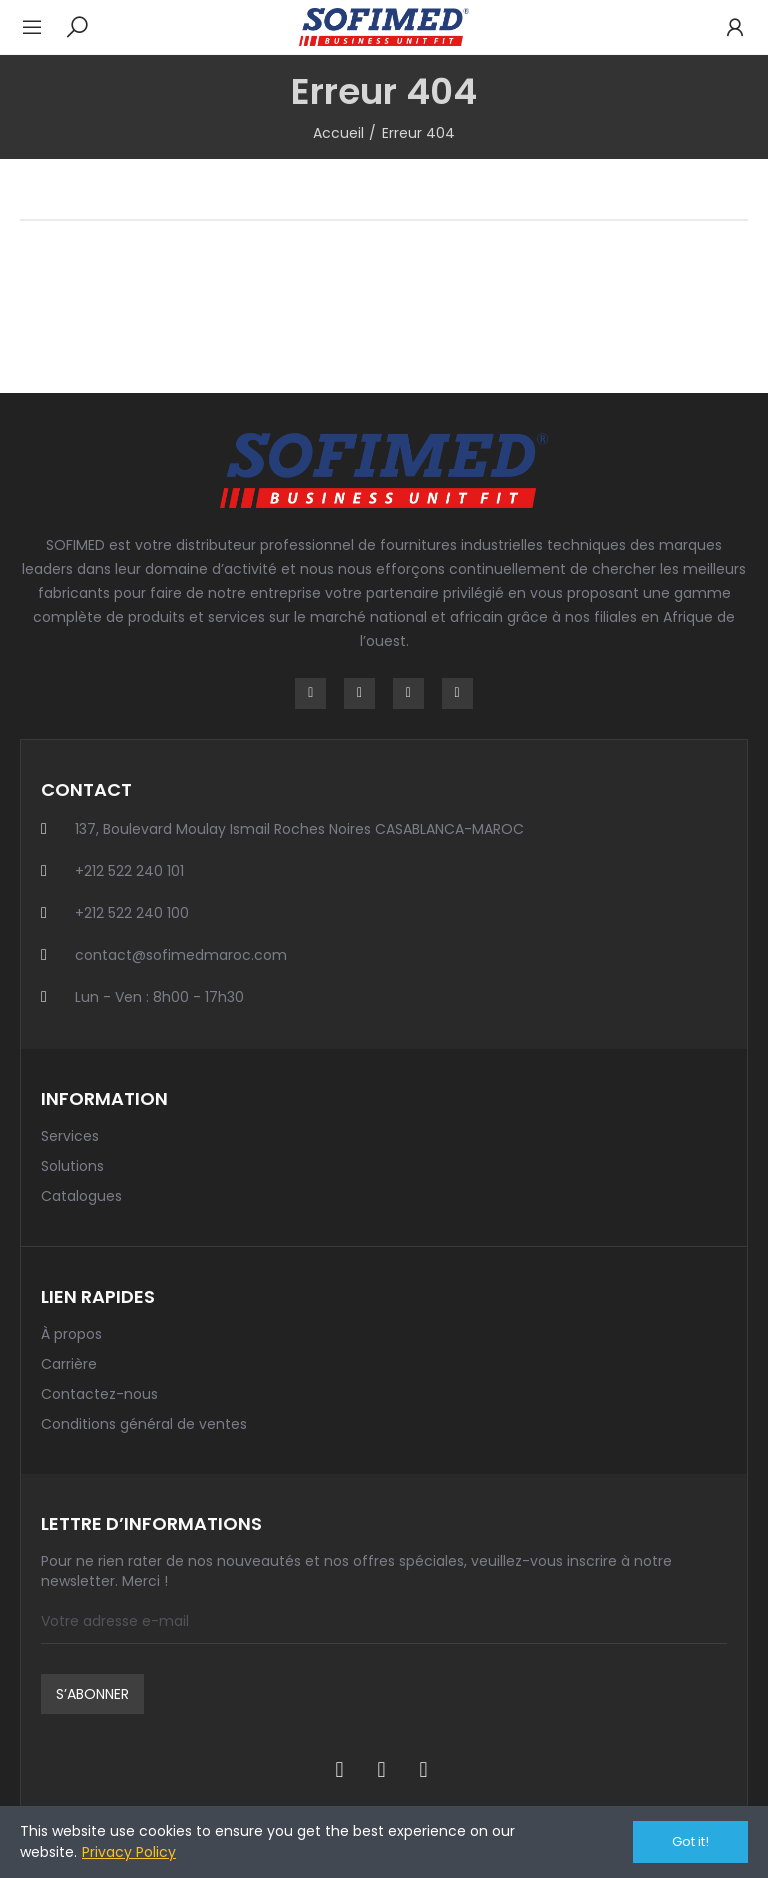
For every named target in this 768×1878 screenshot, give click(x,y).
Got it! (690, 1841)
